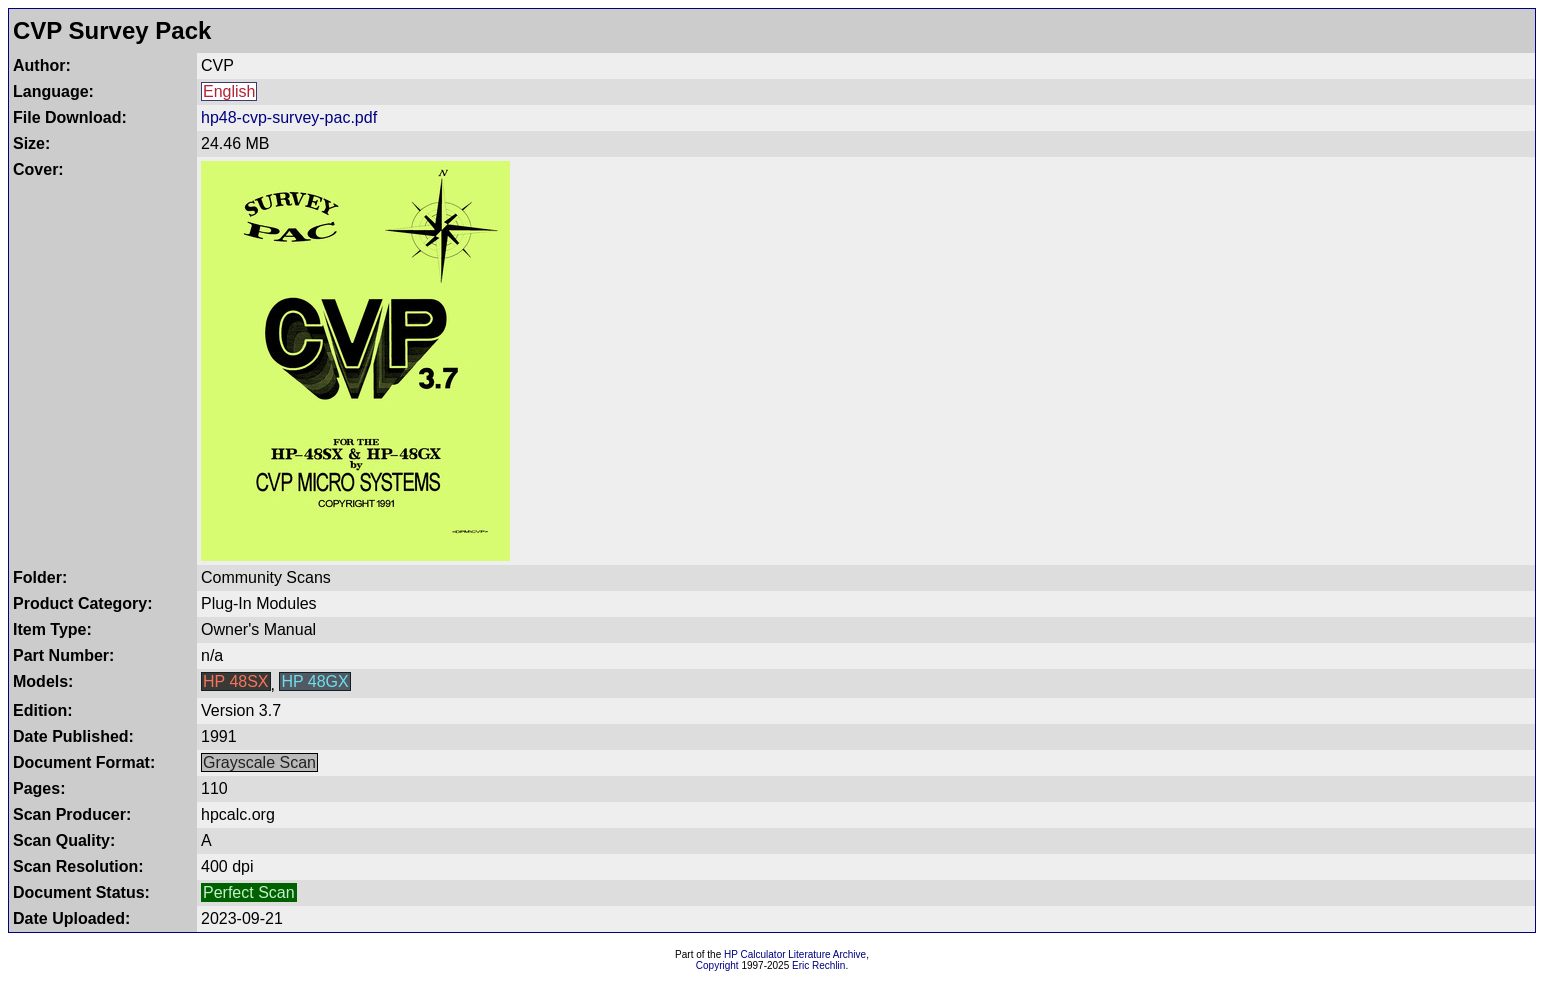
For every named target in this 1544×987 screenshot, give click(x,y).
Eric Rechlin (818, 965)
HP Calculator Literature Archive (795, 954)
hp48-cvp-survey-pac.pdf (289, 117)
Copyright (717, 965)
